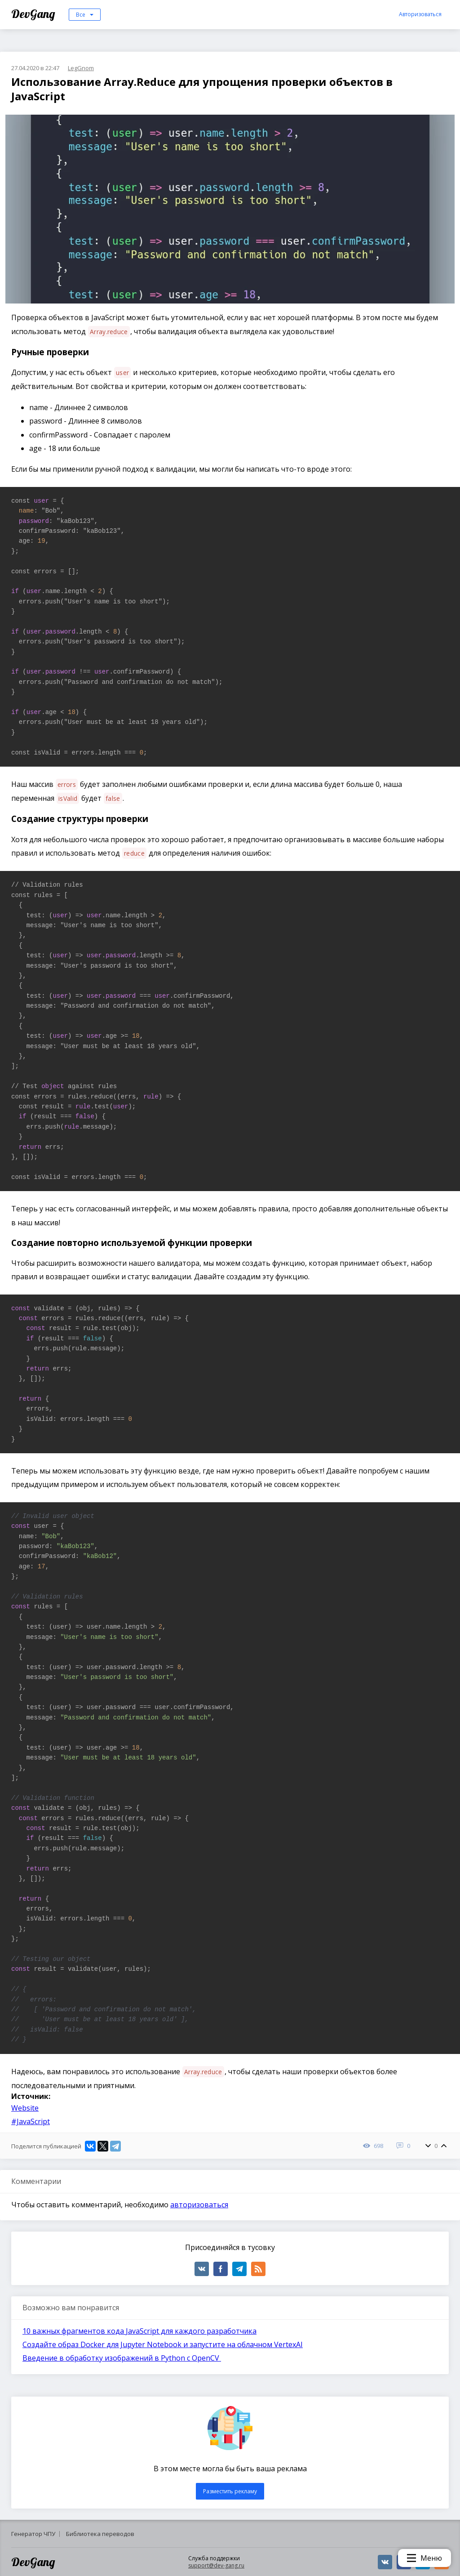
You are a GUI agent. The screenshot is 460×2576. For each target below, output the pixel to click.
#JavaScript (30, 2121)
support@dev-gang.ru (216, 2565)
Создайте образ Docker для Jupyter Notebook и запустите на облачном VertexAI (162, 2344)
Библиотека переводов (100, 2534)
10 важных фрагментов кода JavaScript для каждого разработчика (139, 2331)
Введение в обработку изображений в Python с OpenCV (121, 2358)
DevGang (34, 13)
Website (25, 2108)
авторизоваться (199, 2205)
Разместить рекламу (230, 2491)
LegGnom (81, 68)
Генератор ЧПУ (33, 2534)
